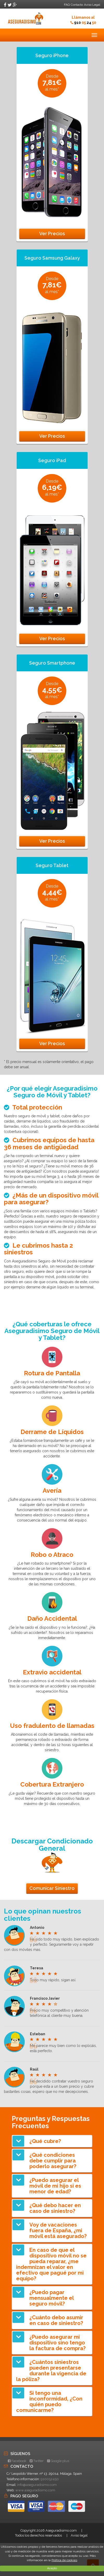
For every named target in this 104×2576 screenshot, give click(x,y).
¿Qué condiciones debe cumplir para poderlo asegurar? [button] (52, 2160)
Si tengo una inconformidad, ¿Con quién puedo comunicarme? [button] (49, 2401)
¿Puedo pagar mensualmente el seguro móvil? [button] (51, 2298)
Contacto (77, 4)
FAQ (67, 4)
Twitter (37, 2461)
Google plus (58, 2461)
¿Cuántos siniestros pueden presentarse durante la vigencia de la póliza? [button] (51, 2370)
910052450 (50, 2479)
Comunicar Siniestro (52, 1888)
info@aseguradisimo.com (37, 2485)
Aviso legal (79, 2535)
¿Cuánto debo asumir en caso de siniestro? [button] (56, 2320)
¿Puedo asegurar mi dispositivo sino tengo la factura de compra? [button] (57, 2342)
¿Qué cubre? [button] (45, 2141)
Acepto (52, 2568)
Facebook (17, 2461)
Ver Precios (52, 233)
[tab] (52, 2141)
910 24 (85, 23)
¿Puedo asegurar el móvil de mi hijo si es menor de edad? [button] (55, 2186)
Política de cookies (64, 2560)
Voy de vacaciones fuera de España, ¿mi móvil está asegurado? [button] (58, 2230)
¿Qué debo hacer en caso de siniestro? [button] (55, 2208)
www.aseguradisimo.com (35, 2490)
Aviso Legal (92, 4)
